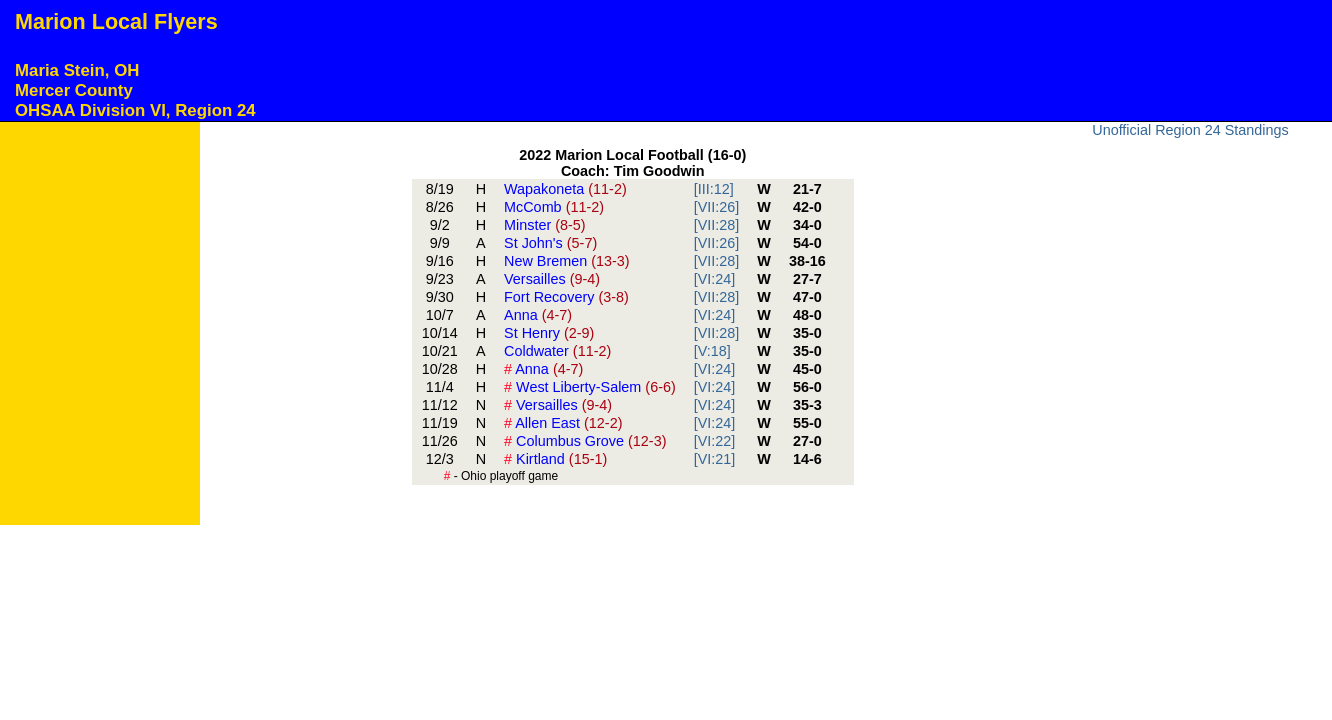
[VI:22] (715, 441)
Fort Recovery (566, 297)
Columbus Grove (585, 441)
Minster (545, 225)
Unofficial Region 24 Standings (1190, 130)
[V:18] (712, 351)
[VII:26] (717, 207)
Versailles (552, 279)
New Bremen (567, 261)
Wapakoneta (565, 189)
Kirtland (555, 459)
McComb (554, 207)
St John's (550, 243)
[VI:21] (715, 459)
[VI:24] (715, 279)
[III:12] (714, 189)
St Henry (549, 333)
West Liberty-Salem (590, 387)
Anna (538, 315)
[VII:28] (717, 225)
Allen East (563, 423)
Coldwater (557, 351)
